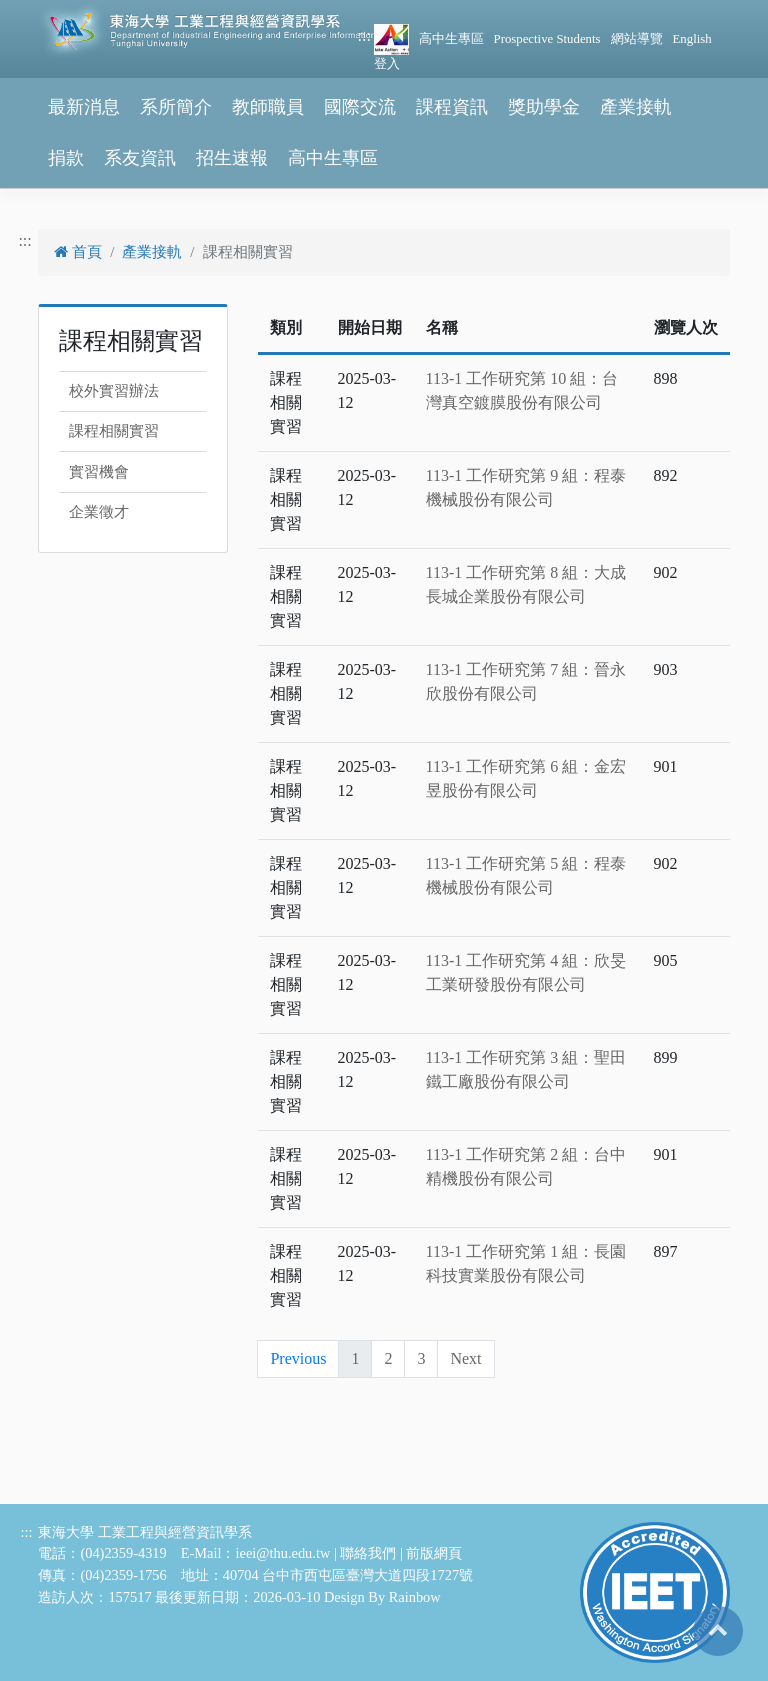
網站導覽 (637, 39)
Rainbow (415, 1597)
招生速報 (232, 158)
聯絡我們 (368, 1553)
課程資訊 (452, 107)
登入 (387, 64)
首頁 (78, 252)
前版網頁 (434, 1553)
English (692, 39)
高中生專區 (451, 39)
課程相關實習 (114, 431)
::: (364, 35)
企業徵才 (99, 512)
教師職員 (268, 107)
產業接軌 (636, 107)
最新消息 (84, 107)
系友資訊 (140, 158)
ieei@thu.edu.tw (283, 1553)
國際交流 (360, 107)
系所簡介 (176, 107)
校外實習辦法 (114, 391)
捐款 (66, 158)
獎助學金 (544, 107)
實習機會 (99, 472)
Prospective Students (547, 39)
